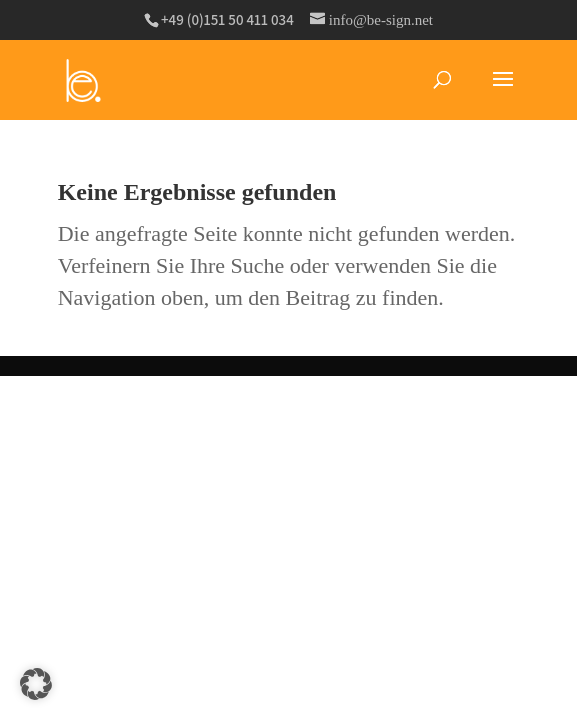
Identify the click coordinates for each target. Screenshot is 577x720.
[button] (36, 684)
